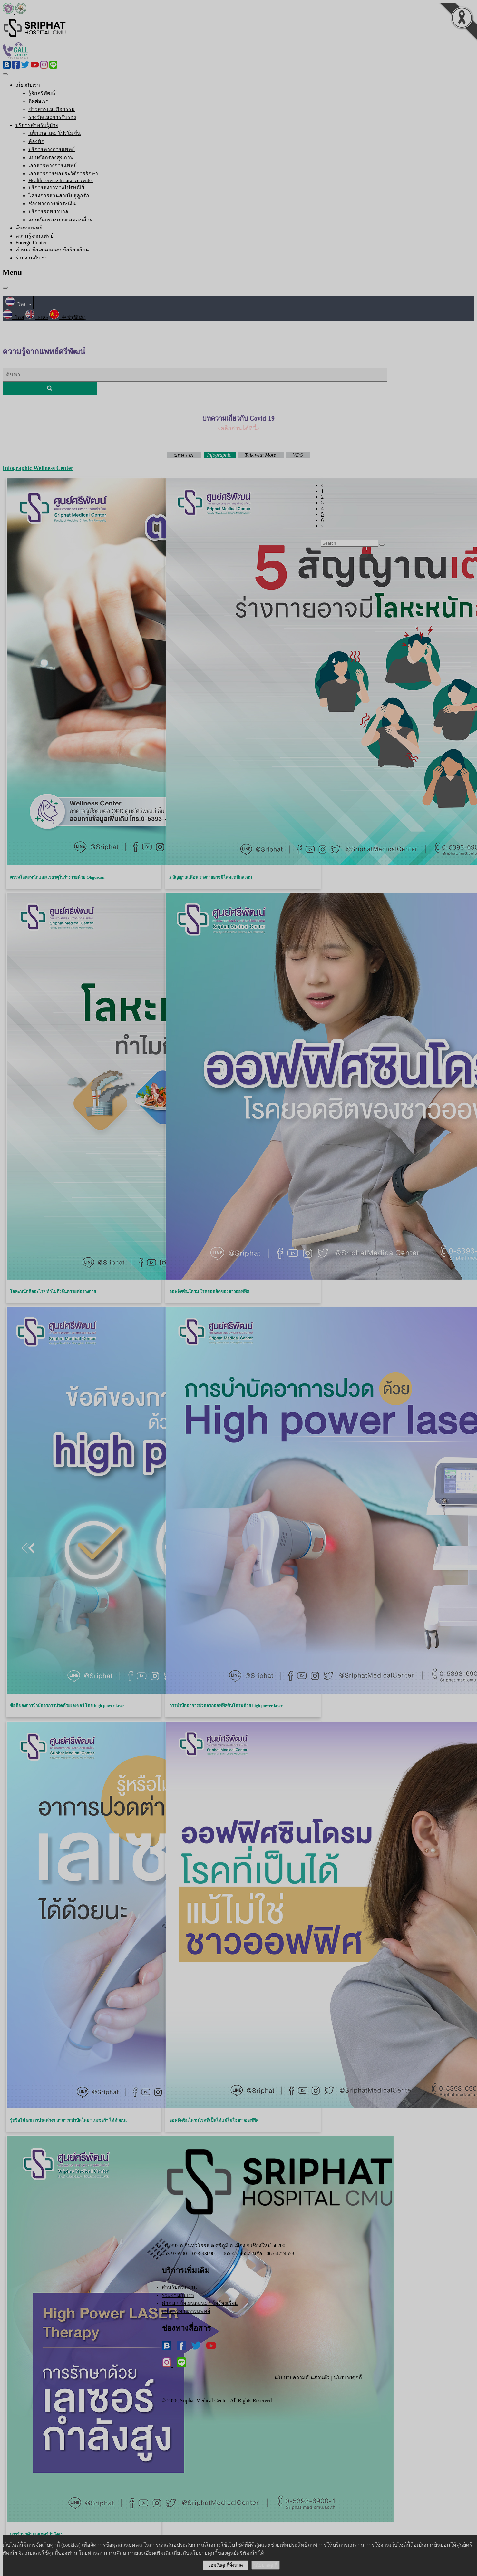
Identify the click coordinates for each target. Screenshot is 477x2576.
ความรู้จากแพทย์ (34, 236)
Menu (12, 272)
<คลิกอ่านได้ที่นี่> (238, 428)
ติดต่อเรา (38, 101)
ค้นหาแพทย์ (28, 227)
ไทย (18, 304)
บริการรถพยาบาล (48, 211)
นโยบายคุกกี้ (348, 2377)
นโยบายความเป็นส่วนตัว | (303, 2377)
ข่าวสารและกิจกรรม (51, 109)
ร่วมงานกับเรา (31, 257)
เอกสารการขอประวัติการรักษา (63, 173)
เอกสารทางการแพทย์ (52, 165)
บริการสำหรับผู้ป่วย (36, 125)
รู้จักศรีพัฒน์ (41, 93)
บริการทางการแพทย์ (51, 149)
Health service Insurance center (60, 180)
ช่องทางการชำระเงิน (52, 203)
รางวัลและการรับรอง (52, 117)
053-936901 (203, 2253)
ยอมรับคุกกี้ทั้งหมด (225, 2565)
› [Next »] (322, 526)
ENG (36, 317)
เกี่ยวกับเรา (27, 85)
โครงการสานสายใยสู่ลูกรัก (58, 195)
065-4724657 (235, 2253)
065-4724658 (279, 2253)
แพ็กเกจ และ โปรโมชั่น (54, 133)
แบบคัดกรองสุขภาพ (50, 157)
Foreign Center (30, 242)
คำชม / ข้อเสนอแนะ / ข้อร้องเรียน (200, 2303)
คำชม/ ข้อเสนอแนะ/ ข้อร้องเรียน (52, 249)
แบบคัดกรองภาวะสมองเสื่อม (60, 219)
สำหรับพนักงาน (179, 2287)
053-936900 (174, 2253)
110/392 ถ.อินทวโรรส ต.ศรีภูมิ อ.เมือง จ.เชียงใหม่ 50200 (223, 2245)
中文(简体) (67, 317)
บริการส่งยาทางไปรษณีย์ (56, 187)
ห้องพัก (36, 141)
